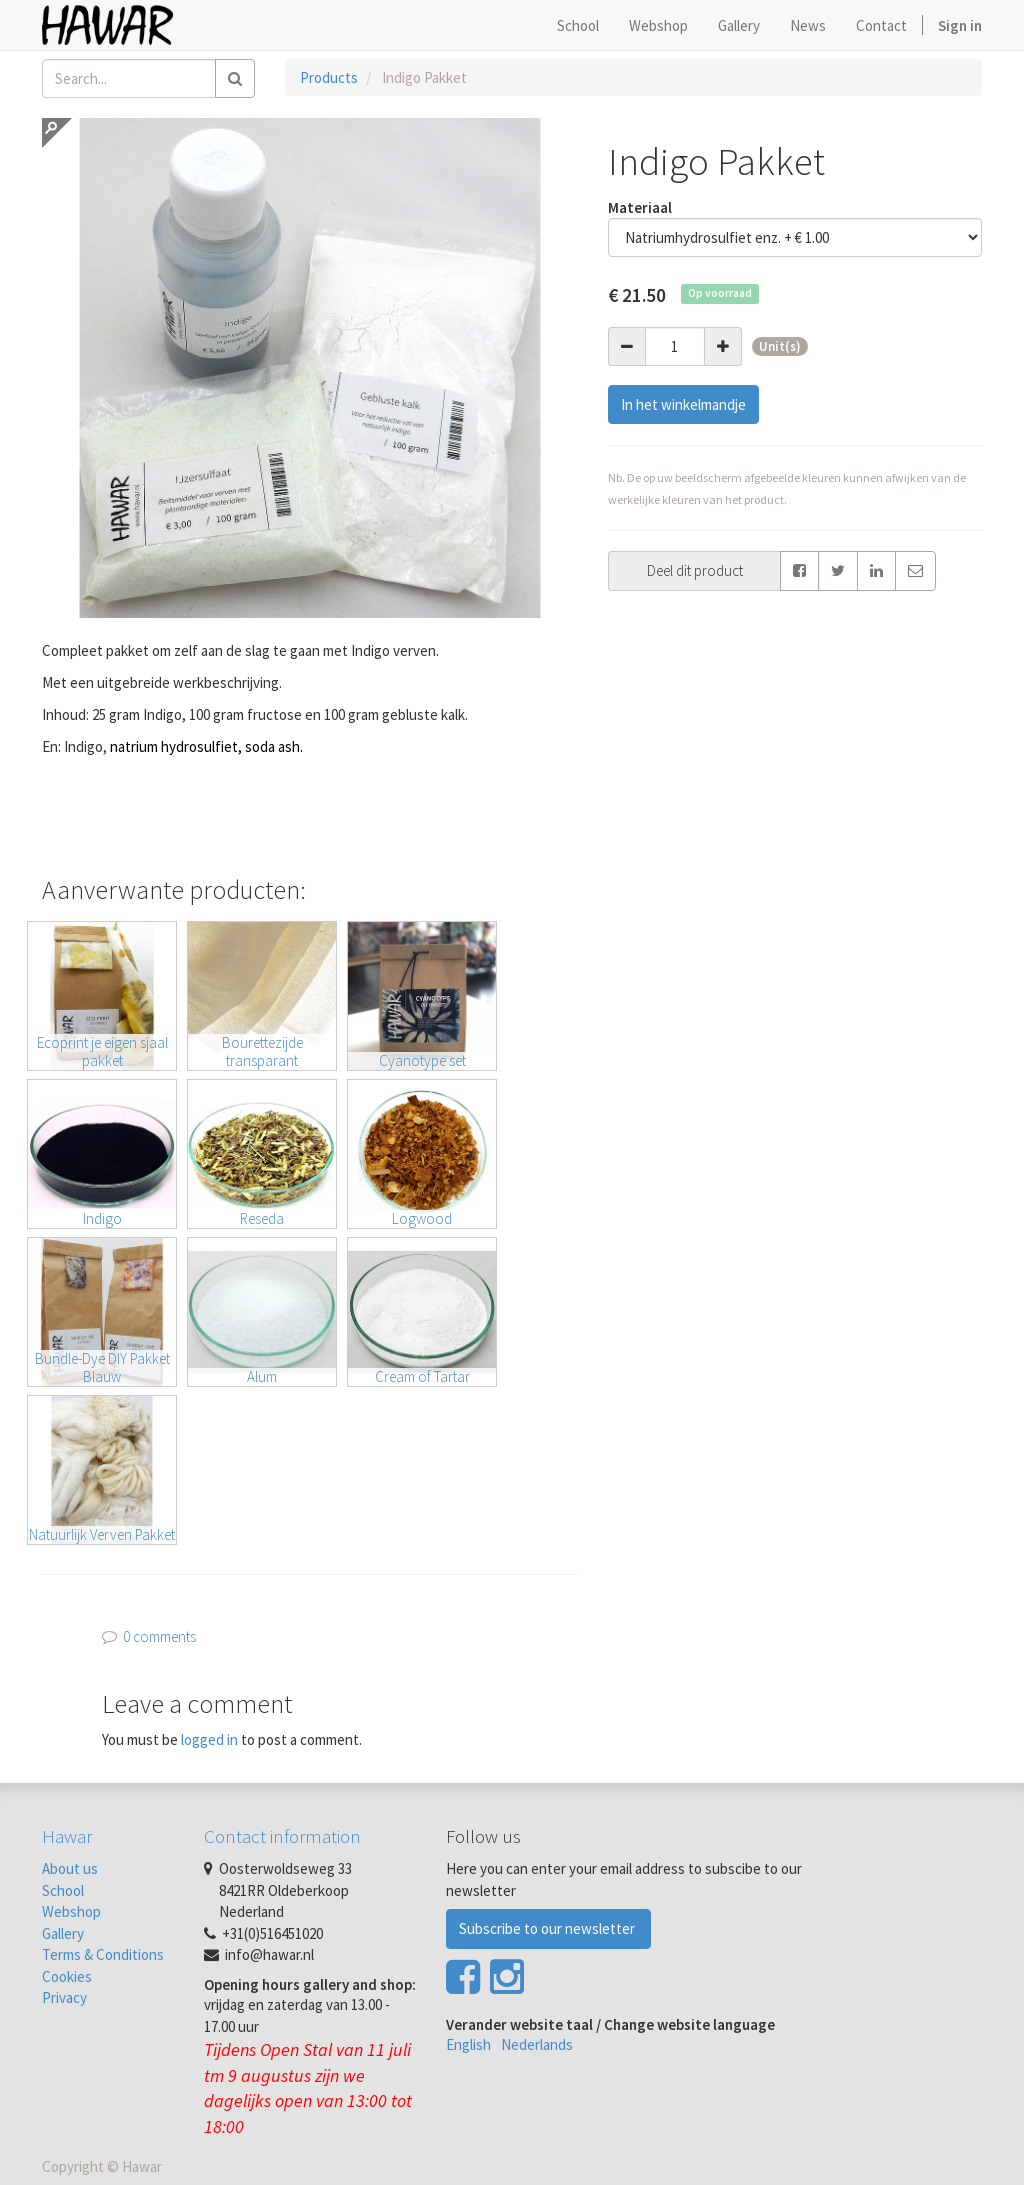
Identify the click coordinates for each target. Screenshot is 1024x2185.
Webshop (71, 1911)
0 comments (159, 1636)
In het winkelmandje (683, 404)
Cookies (67, 1976)
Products (329, 77)
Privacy (64, 1997)
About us (70, 1868)
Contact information (282, 1836)
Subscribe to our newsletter (548, 1928)
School (63, 1890)
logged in (209, 1739)
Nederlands (537, 2044)
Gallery (63, 1933)
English (468, 2044)
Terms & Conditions (103, 1954)
